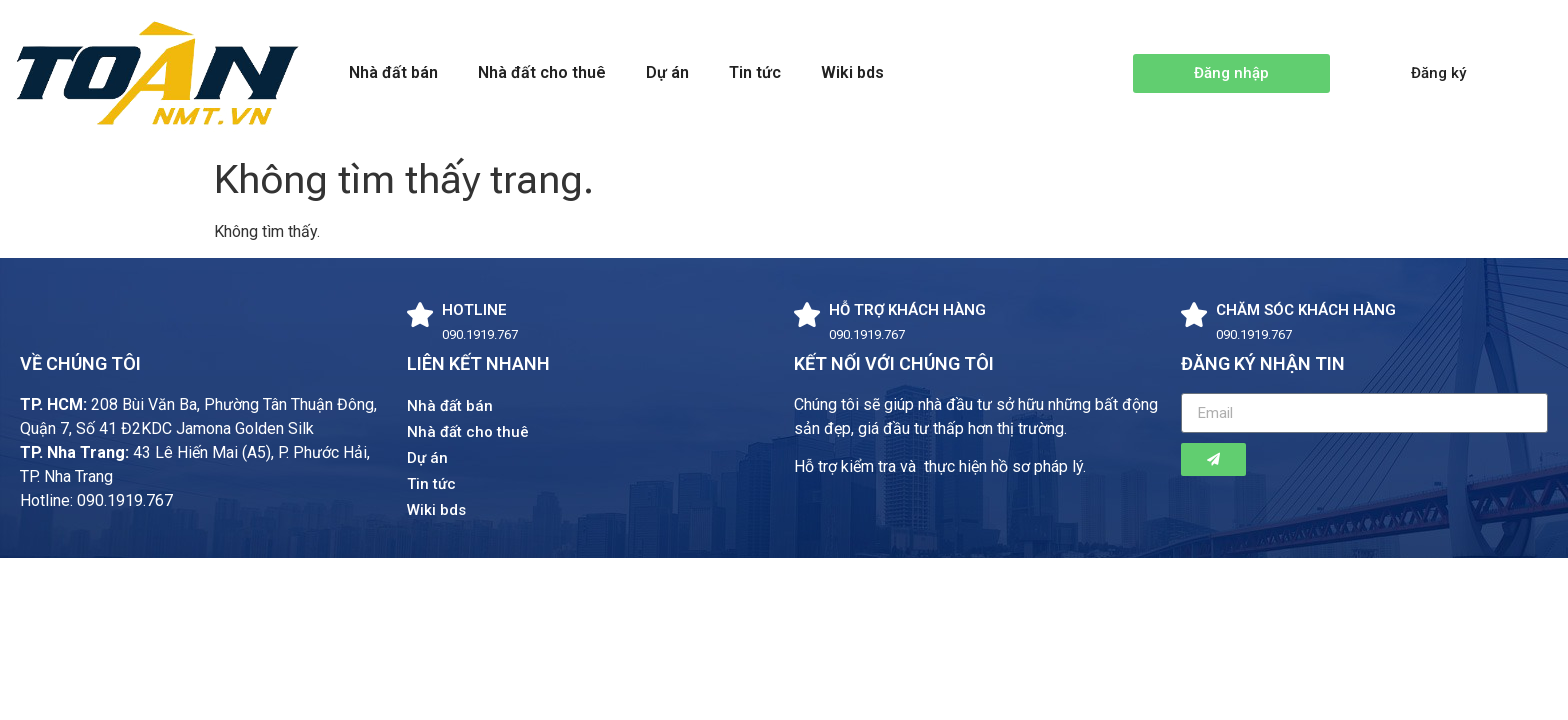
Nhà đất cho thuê (542, 72)
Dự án (667, 72)
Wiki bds (852, 72)
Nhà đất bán (393, 72)
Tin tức (755, 72)
